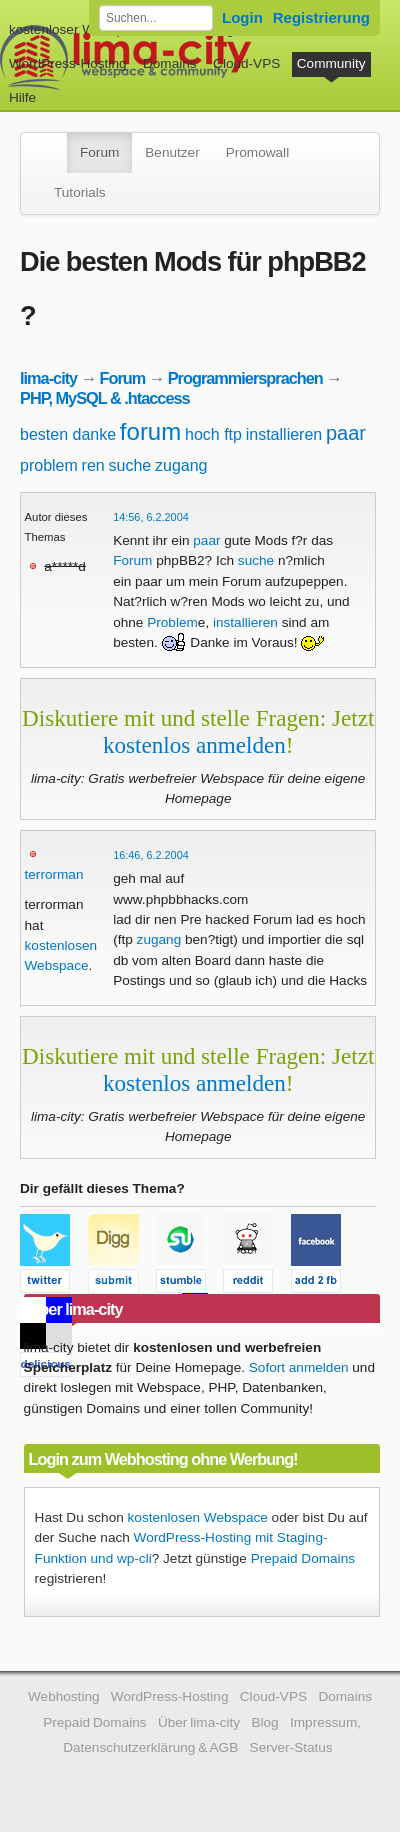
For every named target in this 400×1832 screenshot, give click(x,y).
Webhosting (64, 1696)
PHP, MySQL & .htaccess (105, 398)
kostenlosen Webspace (198, 1517)
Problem (172, 622)
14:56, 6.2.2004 (151, 517)
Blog (264, 1722)
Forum (99, 152)
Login (242, 17)
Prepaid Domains (303, 1558)
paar (346, 433)
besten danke (68, 434)
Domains (170, 63)
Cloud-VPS (246, 63)
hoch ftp (213, 434)
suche (130, 465)
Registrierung (321, 17)
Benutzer (172, 152)
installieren (284, 434)
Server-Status (291, 1747)
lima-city (48, 378)
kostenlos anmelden (194, 745)
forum (150, 431)
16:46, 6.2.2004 (151, 855)
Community (331, 63)
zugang (181, 465)
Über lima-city (199, 1722)
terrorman (54, 874)
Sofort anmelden (299, 1367)
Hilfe (22, 97)
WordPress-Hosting (68, 63)
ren (93, 465)
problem (49, 465)
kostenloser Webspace (77, 29)
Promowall (257, 152)
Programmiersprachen (245, 378)
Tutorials (80, 192)
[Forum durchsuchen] (156, 18)
